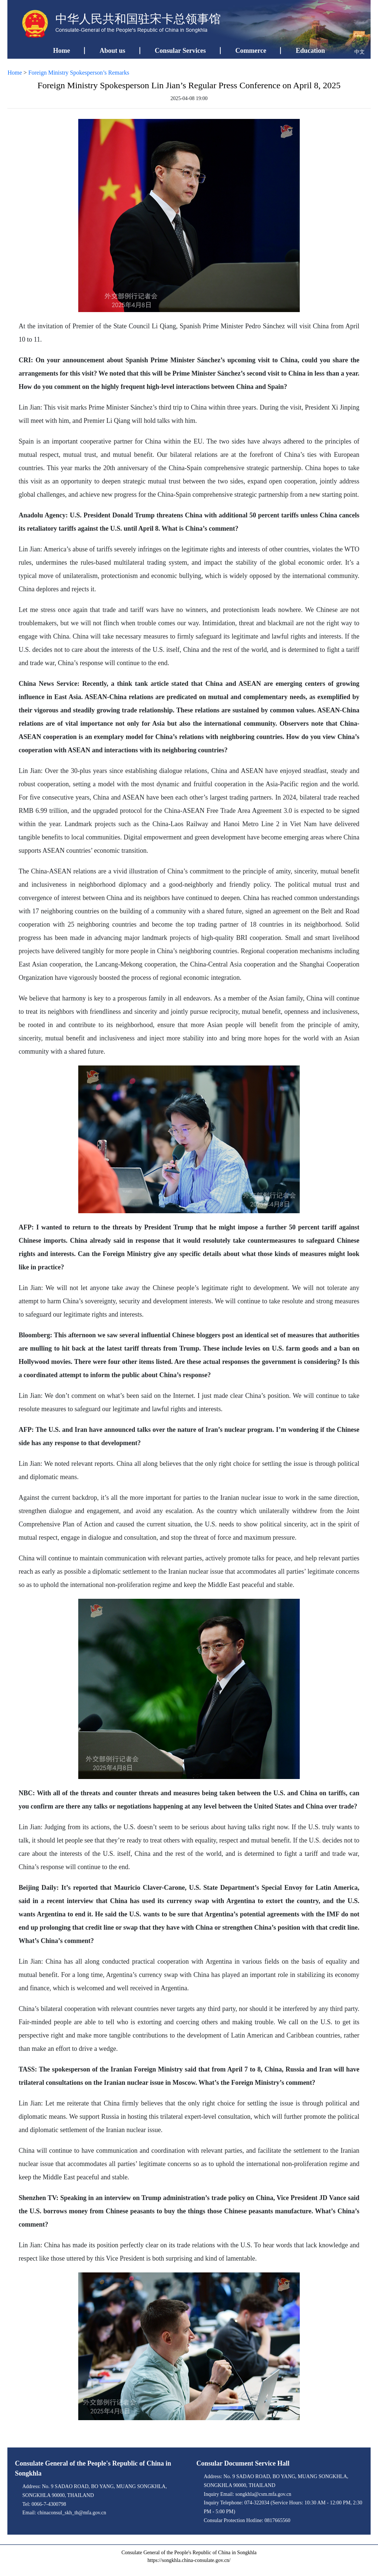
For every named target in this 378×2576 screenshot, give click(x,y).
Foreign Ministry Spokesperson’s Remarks (78, 72)
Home (61, 50)
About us (113, 50)
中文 (359, 52)
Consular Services (180, 50)
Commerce (251, 50)
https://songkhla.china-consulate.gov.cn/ (189, 2560)
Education (310, 50)
